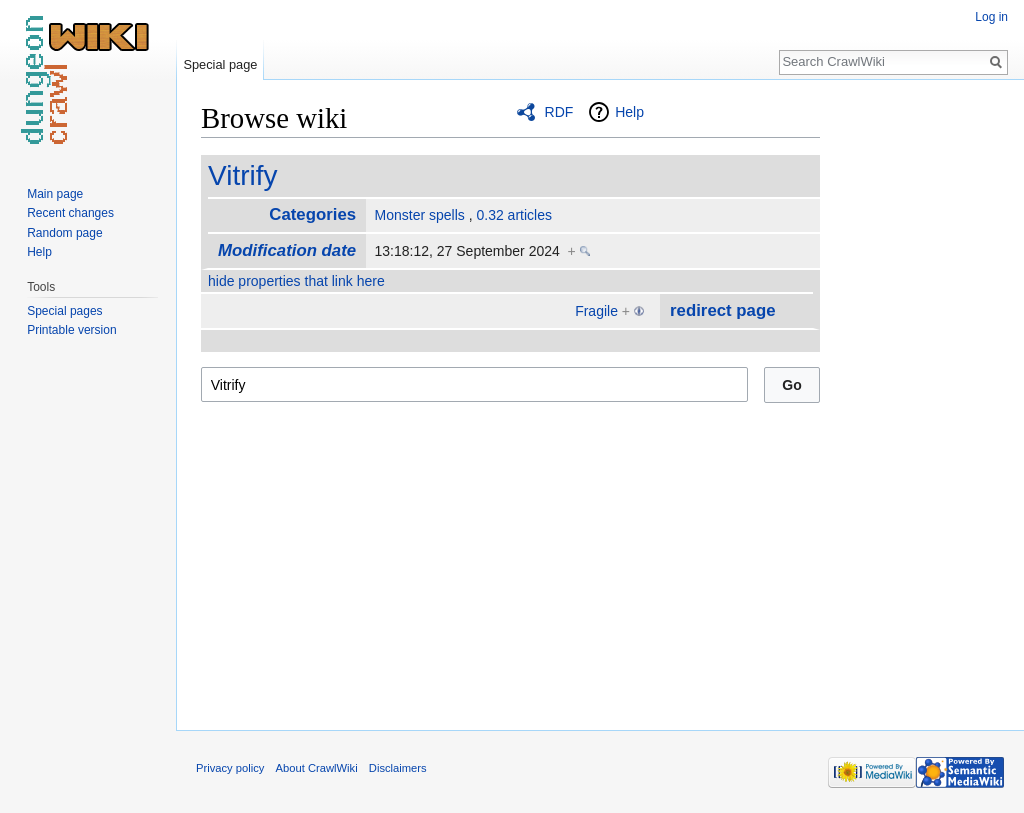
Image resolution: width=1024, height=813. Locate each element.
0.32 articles (513, 215)
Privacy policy (230, 768)
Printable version (71, 330)
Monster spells (420, 215)
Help (629, 112)
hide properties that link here (296, 281)
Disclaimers (398, 768)
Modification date (287, 250)
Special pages (64, 311)
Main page (55, 194)
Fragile (596, 311)
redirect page (722, 310)
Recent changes (70, 213)
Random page (64, 233)
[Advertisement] (920, 400)
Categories (312, 214)
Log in (991, 17)
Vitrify (243, 175)
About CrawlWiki (317, 768)
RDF (559, 112)
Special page (220, 64)
